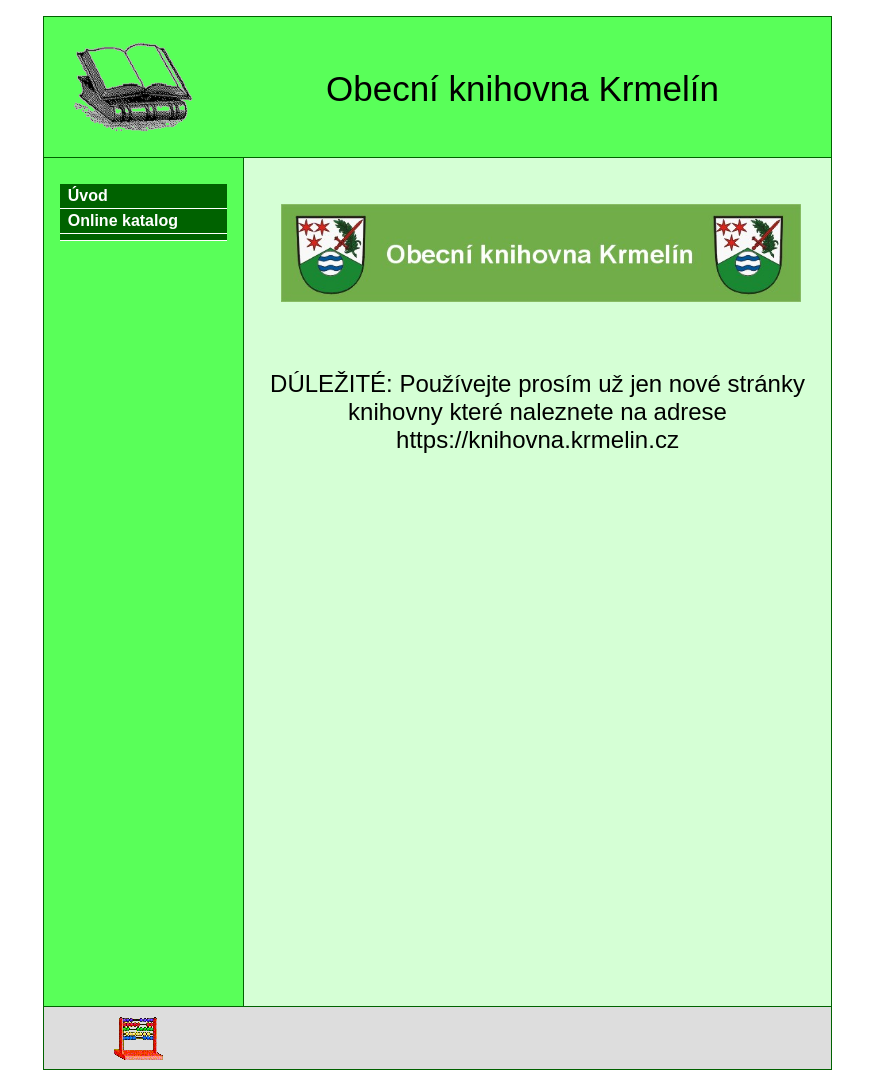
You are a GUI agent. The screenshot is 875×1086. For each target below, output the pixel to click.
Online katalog (123, 220)
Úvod (88, 195)
